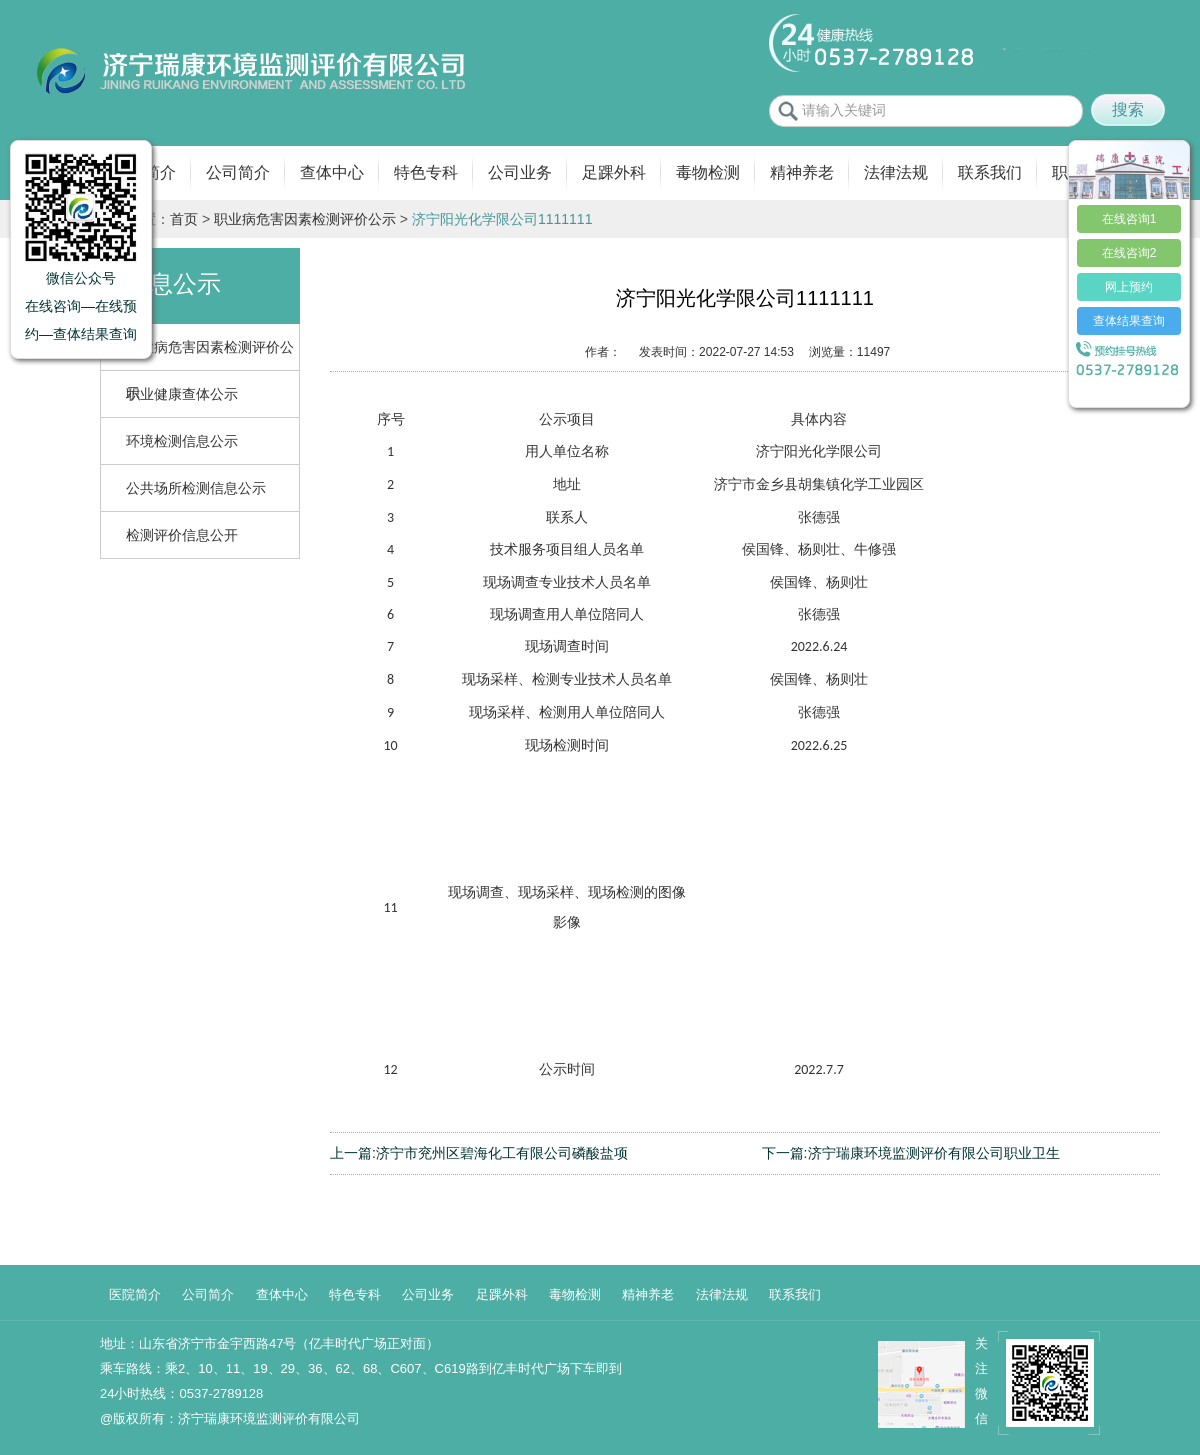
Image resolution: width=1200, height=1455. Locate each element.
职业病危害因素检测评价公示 (305, 219)
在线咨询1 (1129, 219)
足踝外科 (614, 172)
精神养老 (802, 172)
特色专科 (426, 172)
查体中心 (332, 172)
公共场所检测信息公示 (196, 488)
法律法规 (896, 172)
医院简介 (135, 1294)
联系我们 (990, 172)
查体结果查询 (1129, 321)
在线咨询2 (1129, 253)
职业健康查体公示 (182, 394)
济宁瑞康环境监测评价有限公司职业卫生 (934, 1153)
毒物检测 (708, 172)
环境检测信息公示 (182, 441)
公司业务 (520, 172)
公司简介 (238, 172)
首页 (184, 219)
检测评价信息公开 (182, 535)
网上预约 (1129, 287)
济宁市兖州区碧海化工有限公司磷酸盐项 (502, 1153)
